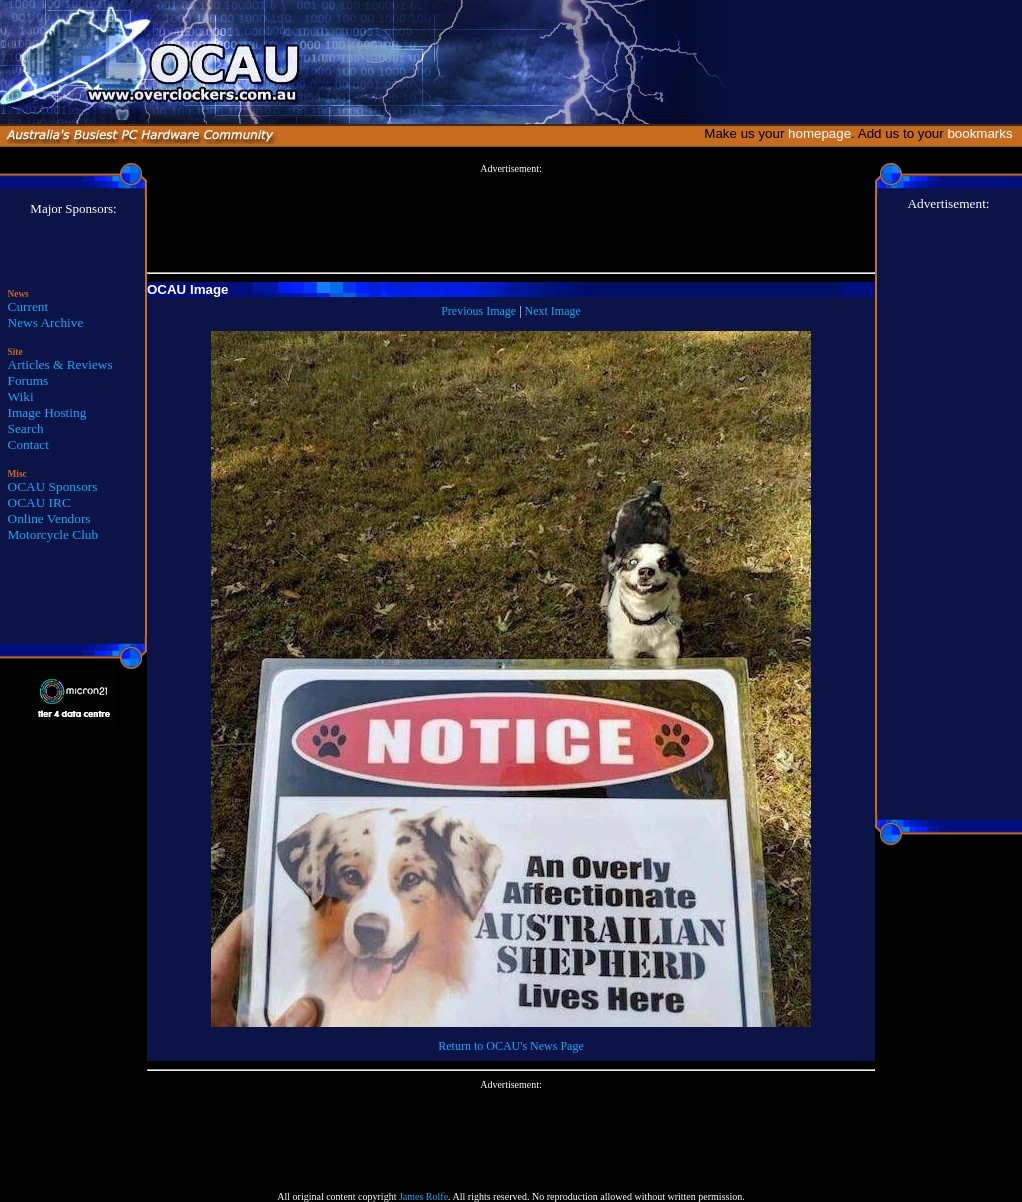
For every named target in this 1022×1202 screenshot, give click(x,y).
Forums (28, 380)
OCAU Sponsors (53, 486)
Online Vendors (49, 518)
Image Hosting (47, 412)
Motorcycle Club (53, 534)
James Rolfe (423, 1196)
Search (26, 428)
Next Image (553, 311)
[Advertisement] (511, 219)
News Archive (46, 322)
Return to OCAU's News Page (510, 1046)
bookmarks (983, 133)
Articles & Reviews (60, 364)
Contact (28, 444)
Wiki (21, 396)
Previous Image (478, 311)
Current (28, 306)
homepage (819, 133)
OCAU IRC (39, 502)
